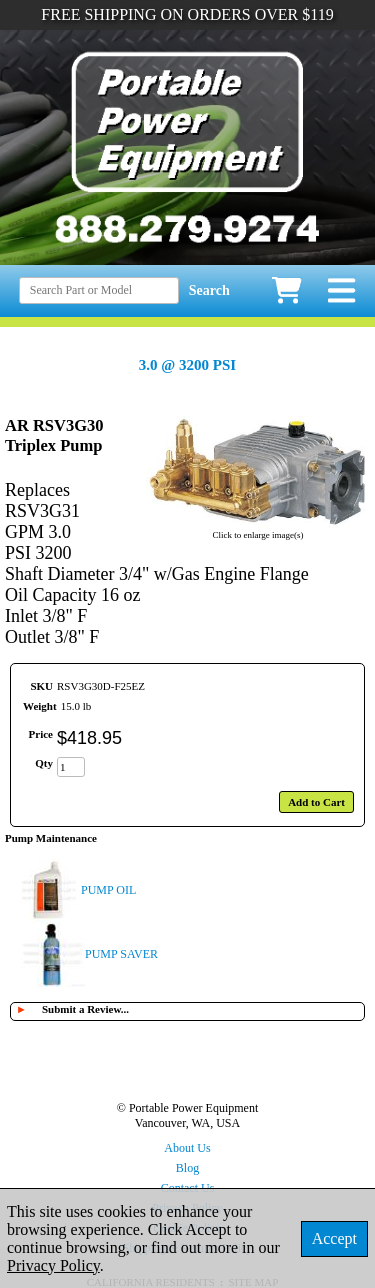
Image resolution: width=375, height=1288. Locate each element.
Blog (187, 1168)
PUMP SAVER (121, 954)
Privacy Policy (53, 1265)
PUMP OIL (108, 890)
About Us (187, 1148)
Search (209, 290)
